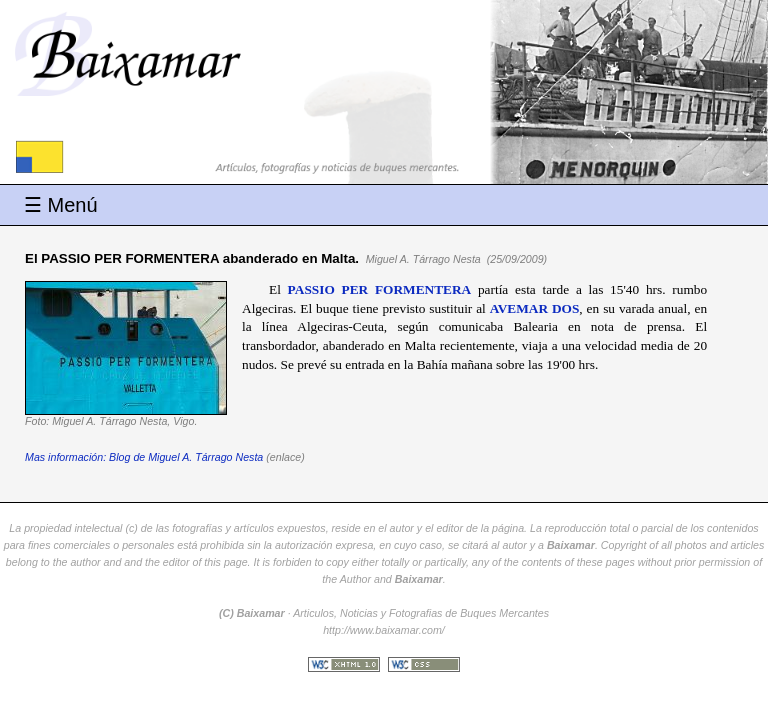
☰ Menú (61, 205)
